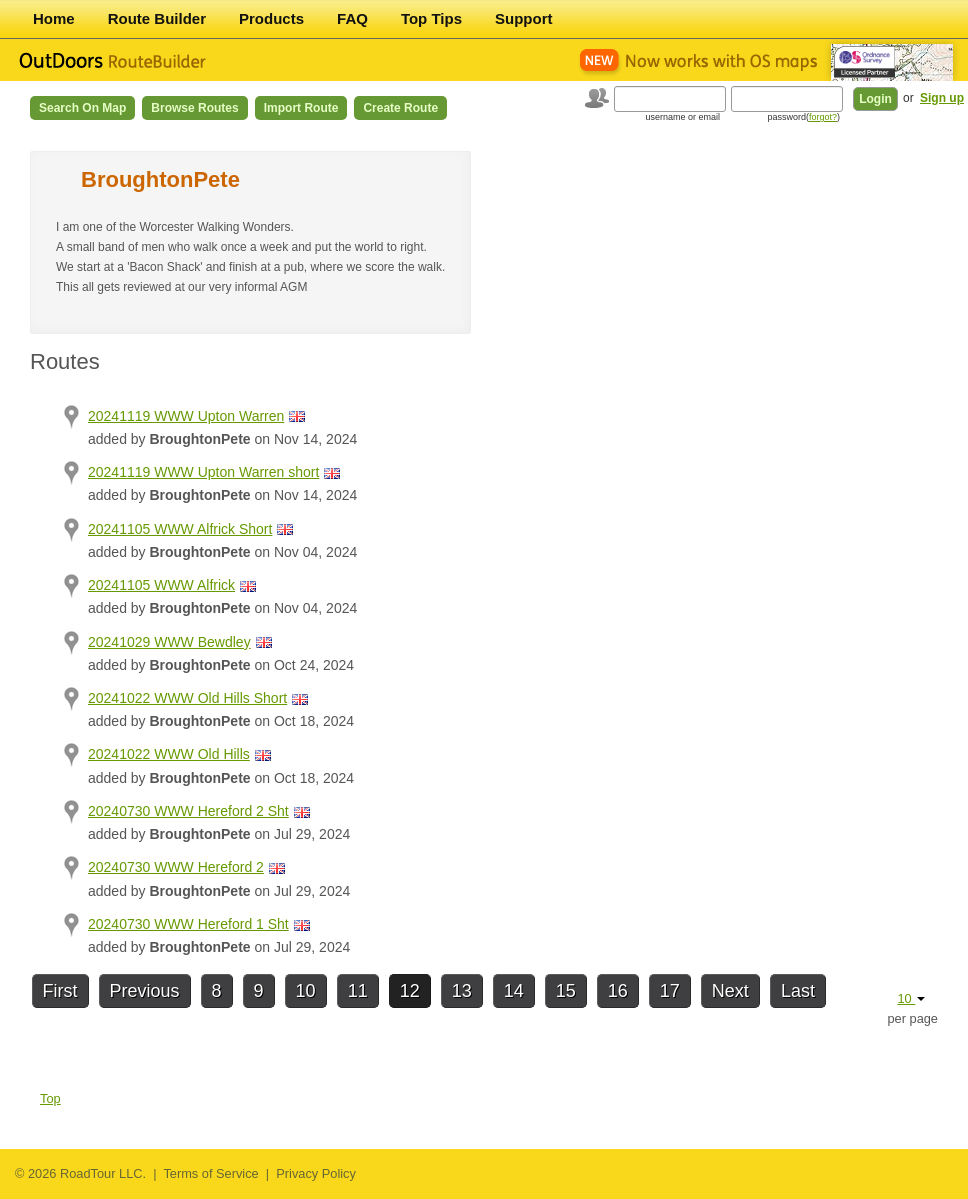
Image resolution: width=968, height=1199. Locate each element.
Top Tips (431, 18)
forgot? (823, 117)
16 (618, 991)
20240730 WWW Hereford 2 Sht (188, 811)
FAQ (352, 18)
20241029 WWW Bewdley (169, 642)
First (60, 991)
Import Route (301, 108)
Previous (145, 991)
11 (358, 991)
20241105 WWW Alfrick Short (180, 529)
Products (271, 18)
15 (566, 991)
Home (54, 18)
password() (803, 117)
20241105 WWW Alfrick (161, 585)
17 (670, 991)
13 (462, 991)
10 (306, 991)
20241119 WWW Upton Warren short (203, 472)
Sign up (942, 98)
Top (50, 1098)
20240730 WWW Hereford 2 (176, 867)
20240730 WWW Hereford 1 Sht (188, 924)
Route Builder (157, 18)
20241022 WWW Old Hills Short (187, 698)
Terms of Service (210, 1173)
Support (524, 18)
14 (514, 991)
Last (798, 991)
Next (730, 991)
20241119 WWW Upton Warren (186, 416)
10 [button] (911, 998)
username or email (682, 117)
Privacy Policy (316, 1173)
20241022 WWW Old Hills (169, 754)
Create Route (400, 108)
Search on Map (82, 108)
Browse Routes (194, 108)
